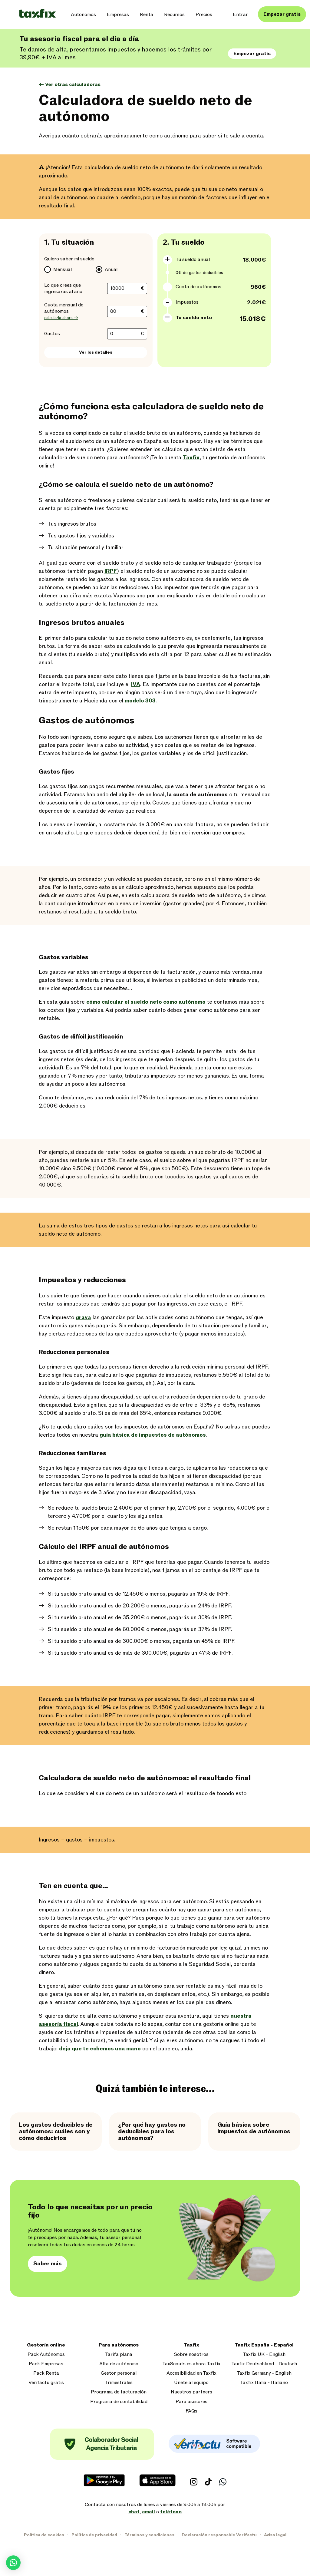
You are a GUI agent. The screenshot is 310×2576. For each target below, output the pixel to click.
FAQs (191, 2411)
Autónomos (83, 14)
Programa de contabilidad (118, 2402)
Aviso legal (275, 2535)
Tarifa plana (118, 2354)
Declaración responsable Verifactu (219, 2535)
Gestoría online (46, 2345)
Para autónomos (119, 2345)
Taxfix (191, 2345)
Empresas (118, 14)
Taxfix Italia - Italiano (264, 2383)
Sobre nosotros (191, 2354)
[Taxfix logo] (37, 14)
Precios (204, 14)
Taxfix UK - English (264, 2354)
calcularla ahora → (61, 318)
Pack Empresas (46, 2364)
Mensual (62, 269)
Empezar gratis (282, 14)
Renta (146, 14)
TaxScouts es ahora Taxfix (191, 2364)
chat (134, 2511)
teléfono (171, 2511)
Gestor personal (119, 2373)
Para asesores (191, 2402)
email (148, 2511)
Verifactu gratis (46, 2383)
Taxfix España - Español (264, 2345)
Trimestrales (119, 2383)
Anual (111, 269)
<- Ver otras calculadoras (70, 84)
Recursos (174, 14)
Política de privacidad (94, 2535)
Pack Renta (46, 2373)
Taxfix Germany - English (264, 2373)
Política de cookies (44, 2535)
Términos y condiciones (149, 2535)
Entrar (240, 14)
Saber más (47, 2263)
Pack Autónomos (46, 2354)
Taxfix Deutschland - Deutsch (264, 2364)
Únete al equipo (191, 2383)
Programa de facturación (119, 2392)
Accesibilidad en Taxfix (191, 2373)
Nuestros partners (191, 2392)
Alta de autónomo (118, 2364)
